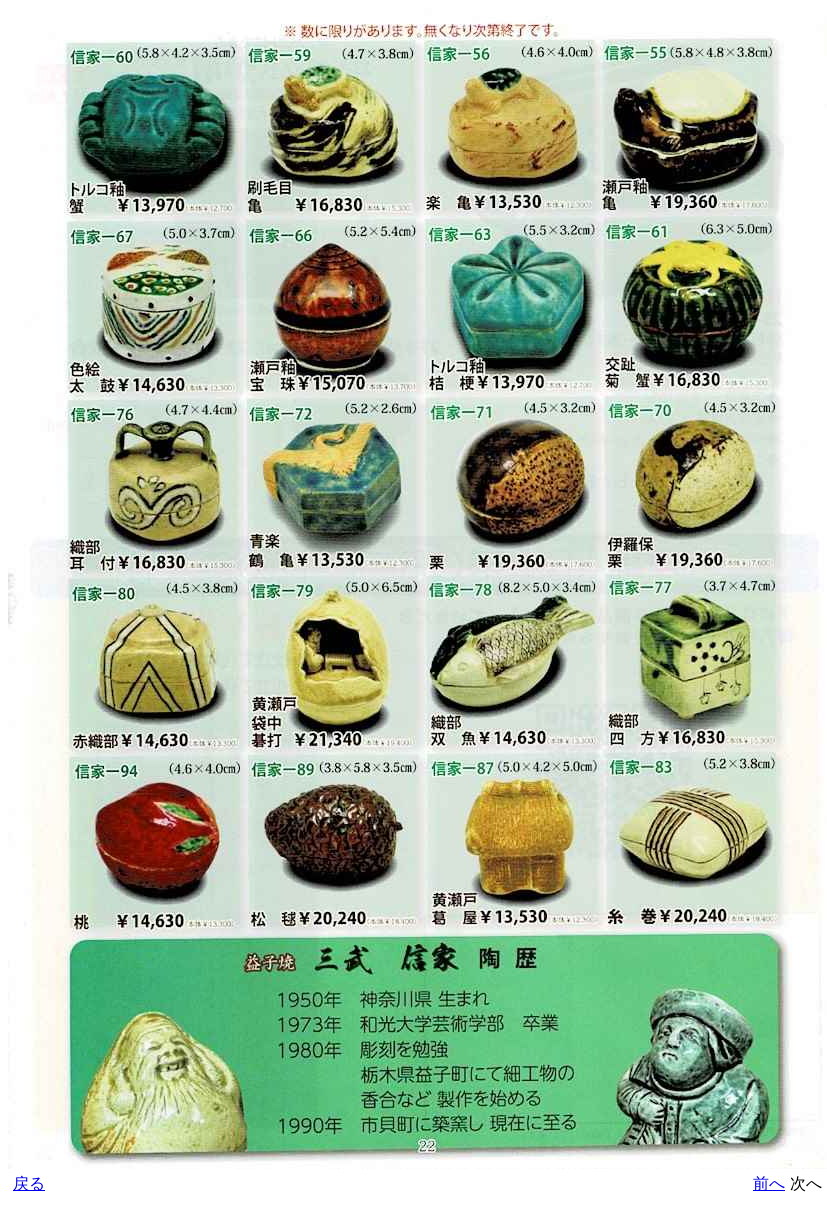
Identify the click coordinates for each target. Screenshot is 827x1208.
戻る (29, 1183)
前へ (769, 1183)
